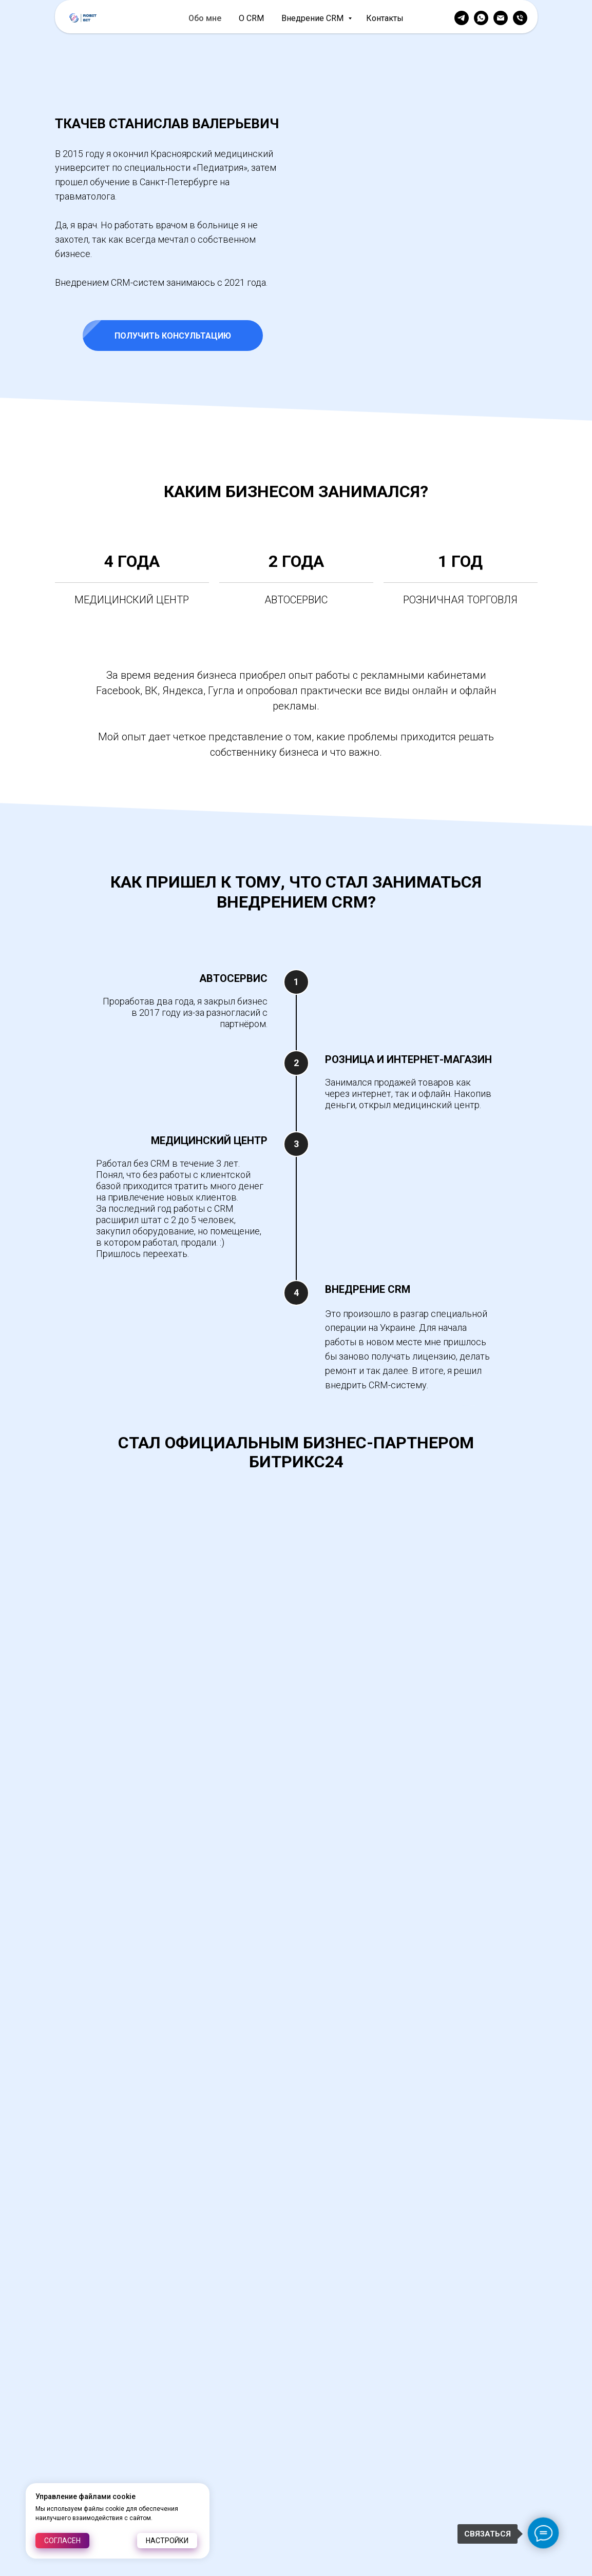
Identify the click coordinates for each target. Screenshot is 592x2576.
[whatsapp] (481, 18)
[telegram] (461, 18)
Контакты (385, 18)
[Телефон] (520, 18)
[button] (419, 335)
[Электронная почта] (500, 18)
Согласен (62, 2540)
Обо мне (204, 18)
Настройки (167, 2540)
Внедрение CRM (313, 18)
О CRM (251, 18)
